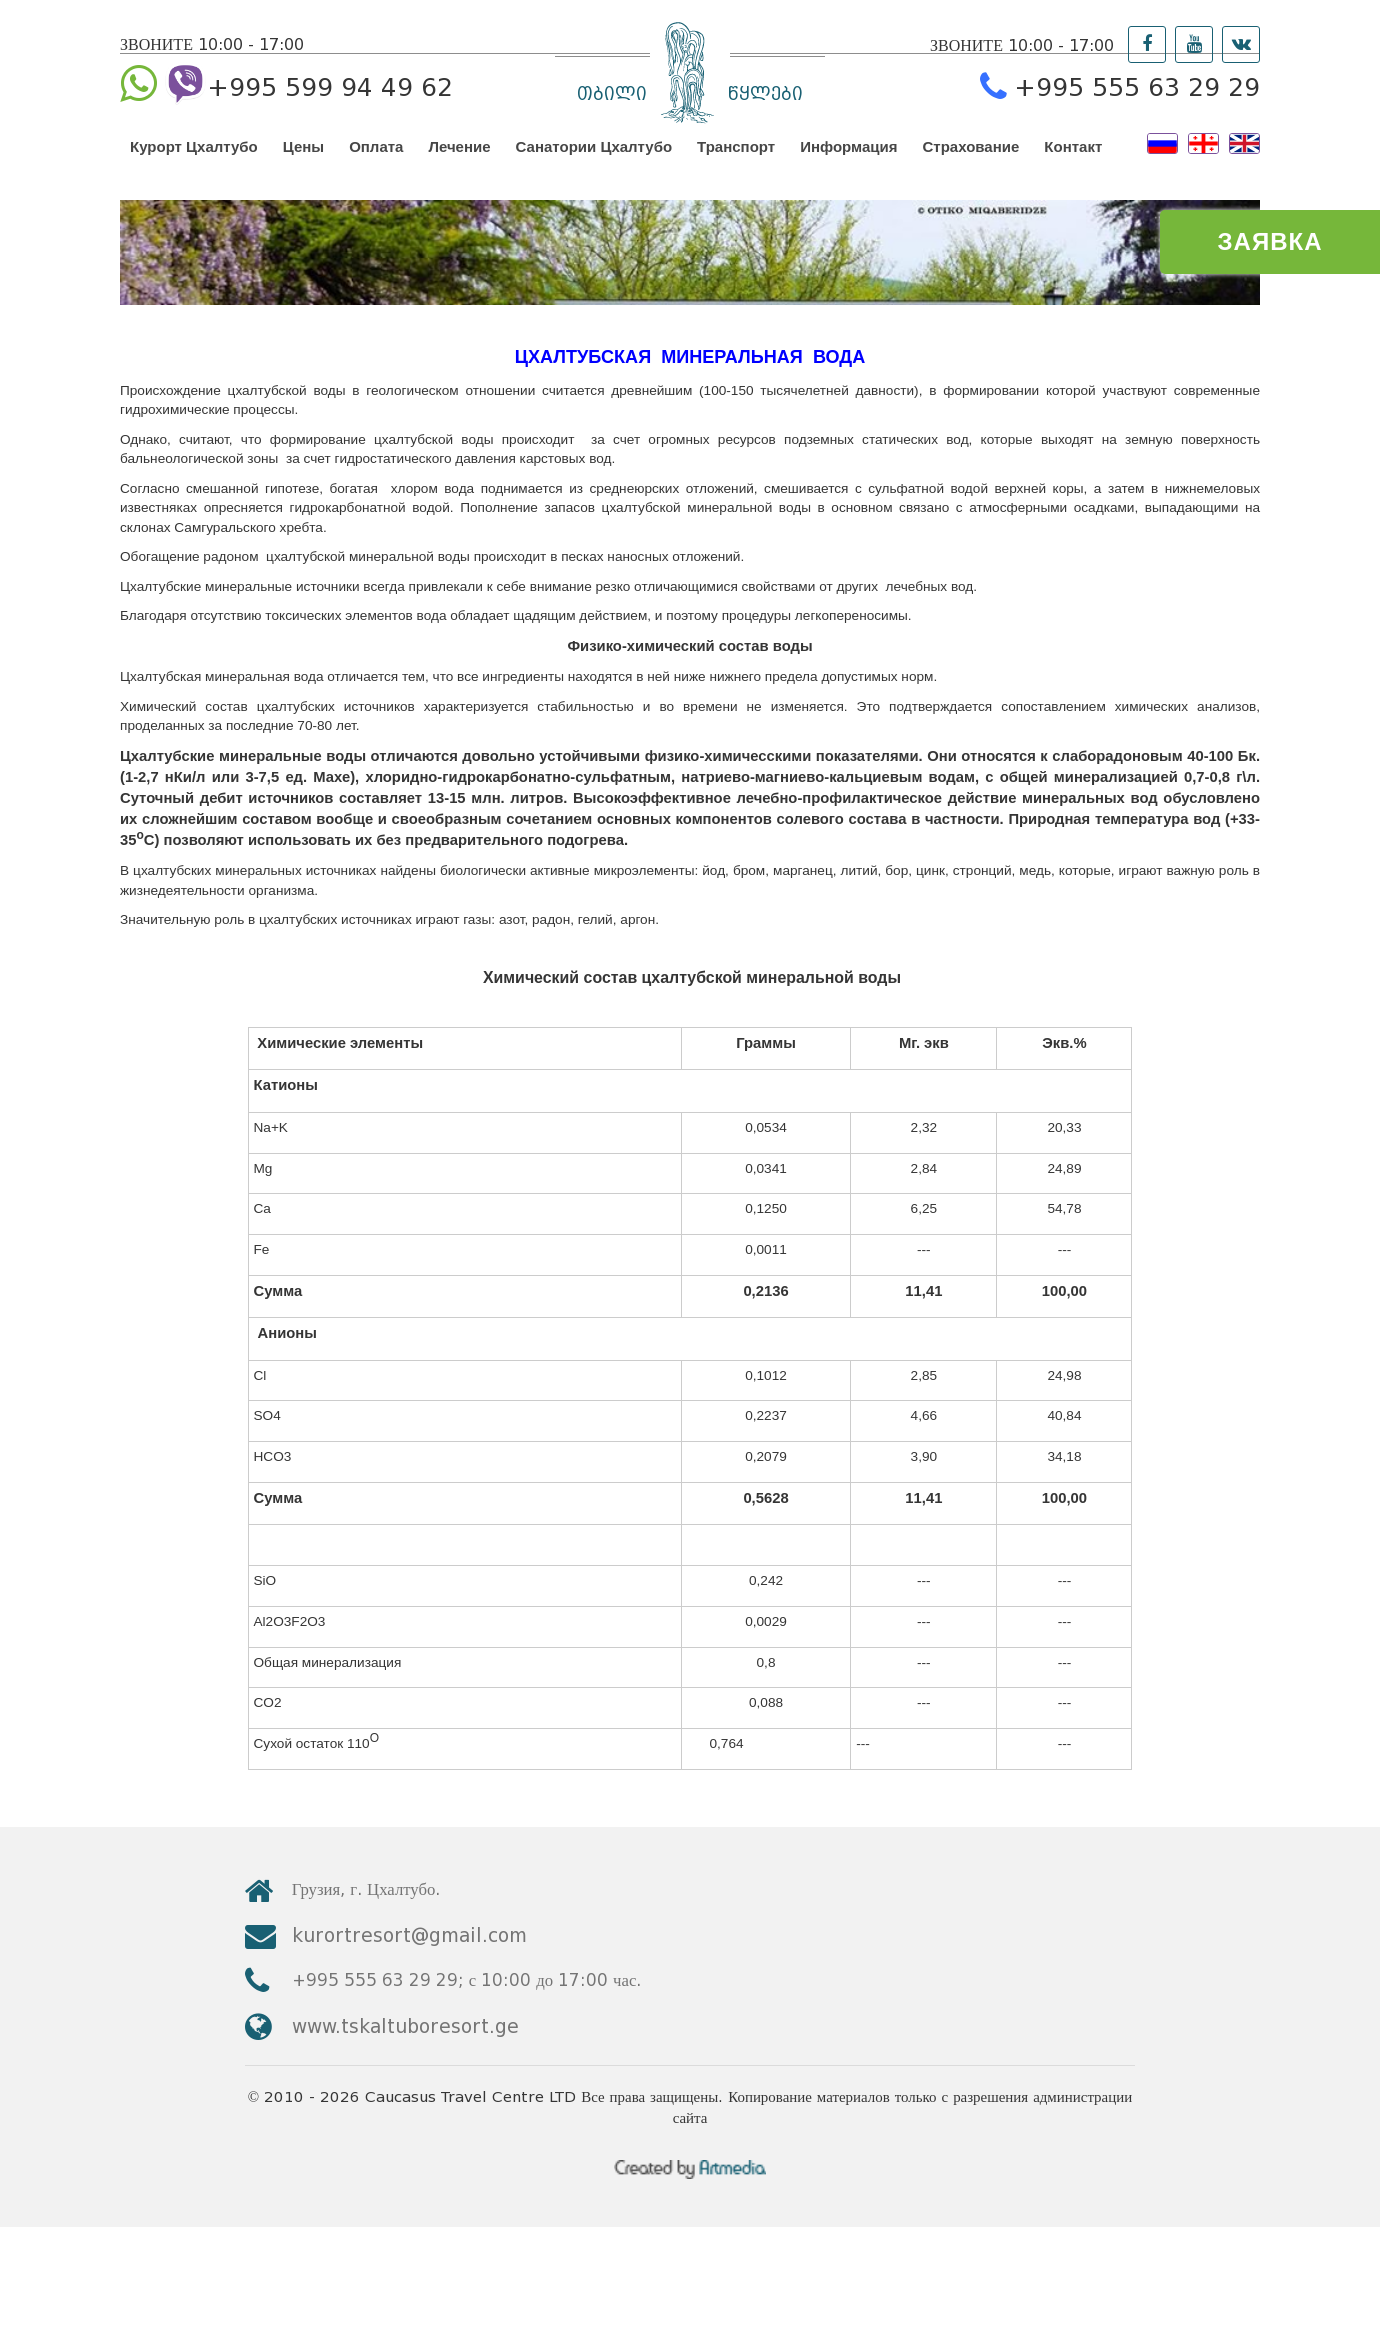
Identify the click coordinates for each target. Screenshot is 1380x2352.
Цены (303, 164)
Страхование (971, 164)
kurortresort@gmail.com (1031, 2045)
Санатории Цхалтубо (594, 164)
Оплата (376, 164)
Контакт (1073, 164)
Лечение (459, 164)
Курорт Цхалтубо (194, 164)
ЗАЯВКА (1270, 241)
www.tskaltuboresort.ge (1027, 2099)
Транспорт (736, 164)
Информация (848, 164)
